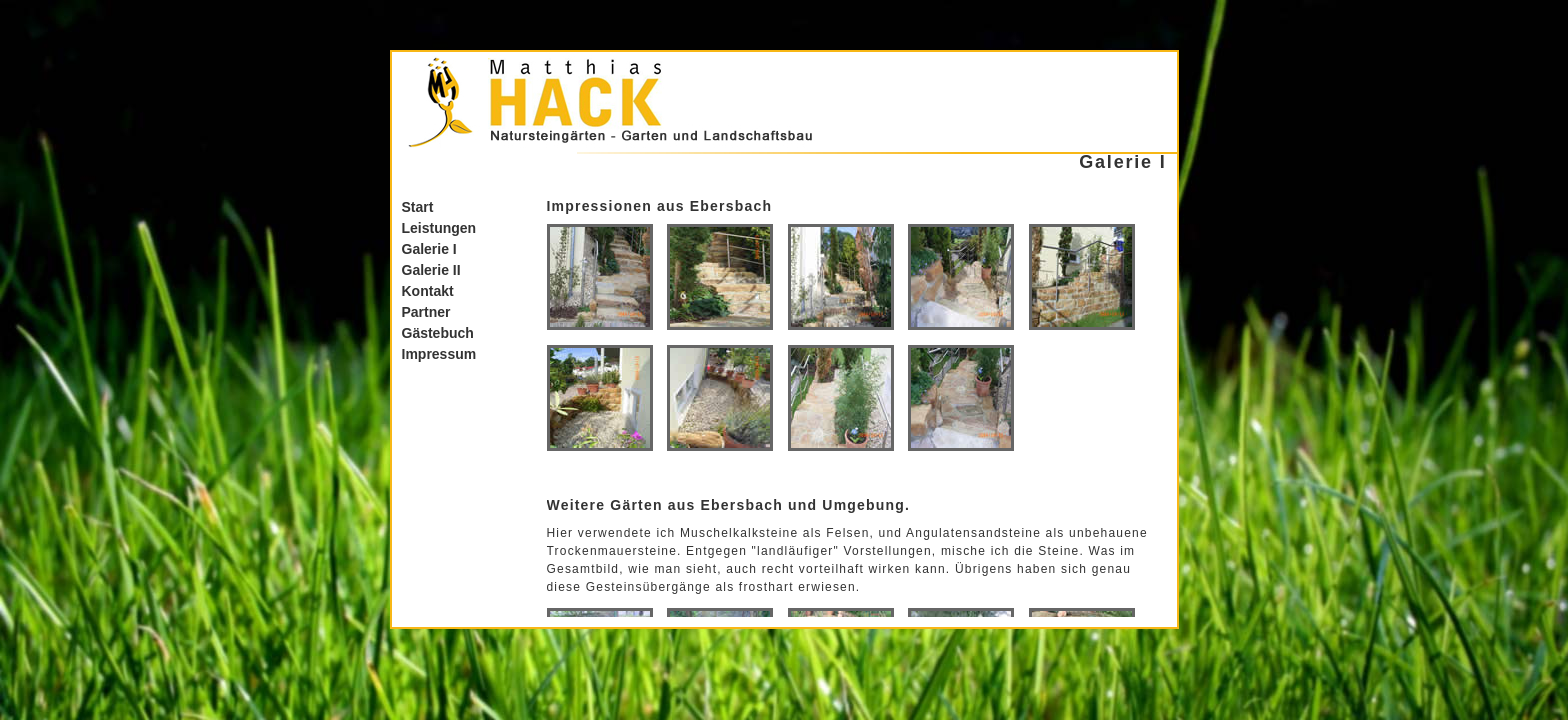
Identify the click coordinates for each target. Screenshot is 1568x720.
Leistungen (439, 228)
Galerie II (431, 270)
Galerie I (429, 249)
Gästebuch (438, 333)
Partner (426, 312)
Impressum (439, 354)
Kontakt (428, 291)
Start (418, 207)
